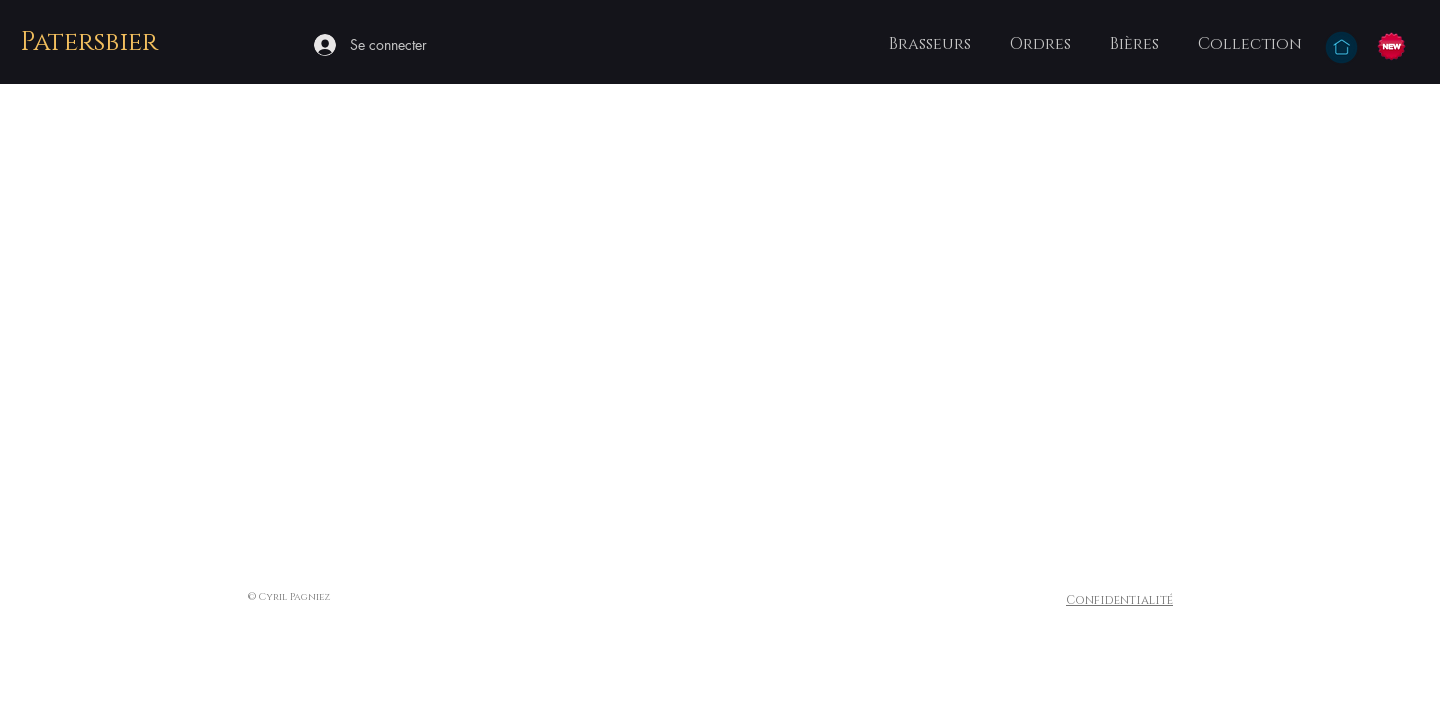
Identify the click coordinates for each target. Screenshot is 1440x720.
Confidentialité (1119, 600)
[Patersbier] (91, 43)
